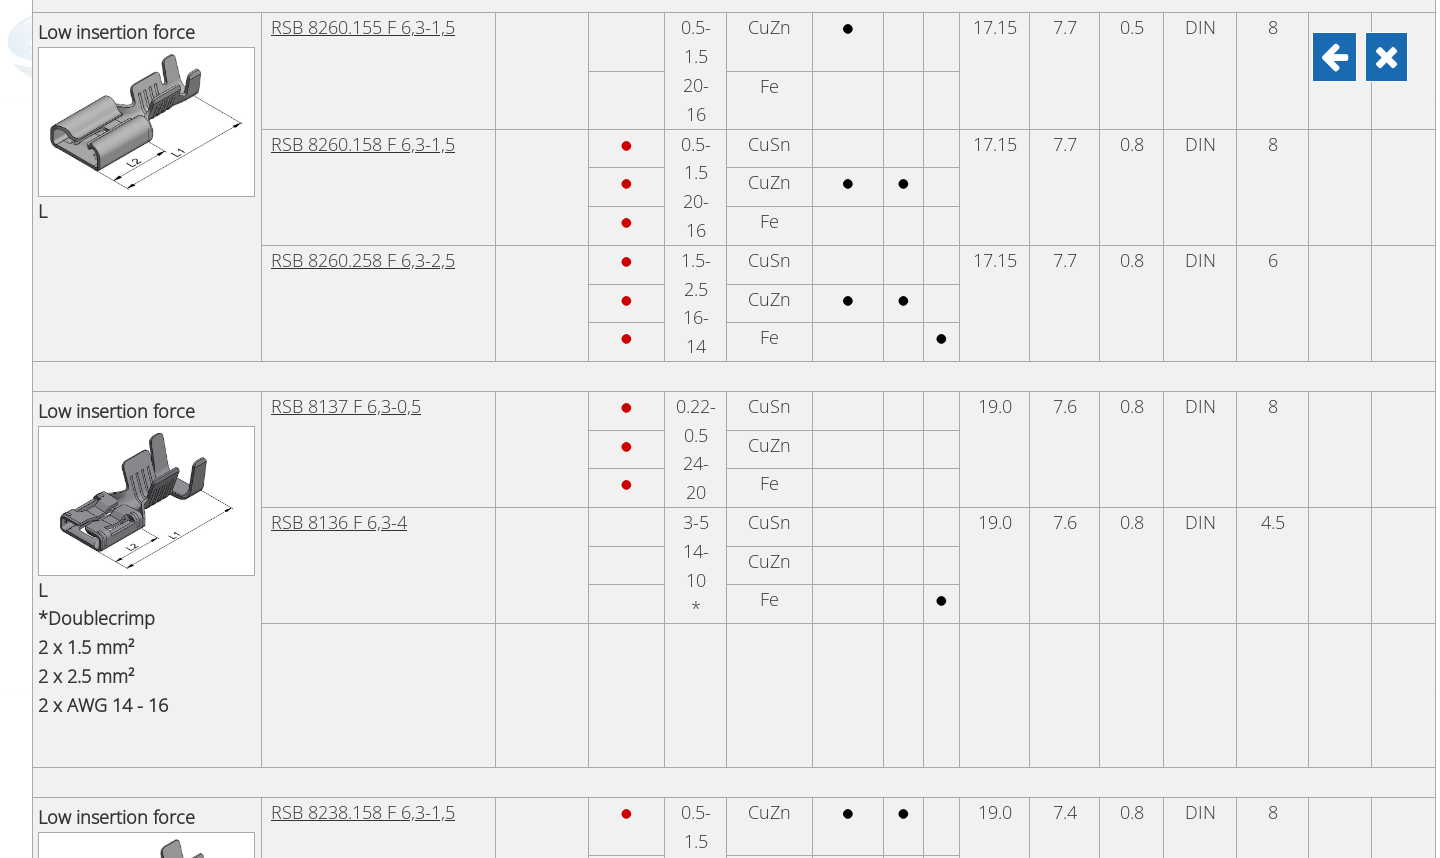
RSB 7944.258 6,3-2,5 (356, 629)
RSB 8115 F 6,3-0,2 (346, 42)
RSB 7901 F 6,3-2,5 (346, 274)
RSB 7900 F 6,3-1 (339, 158)
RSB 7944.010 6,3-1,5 (356, 510)
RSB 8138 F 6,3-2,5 (346, 775)
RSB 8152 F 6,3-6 (339, 390)
